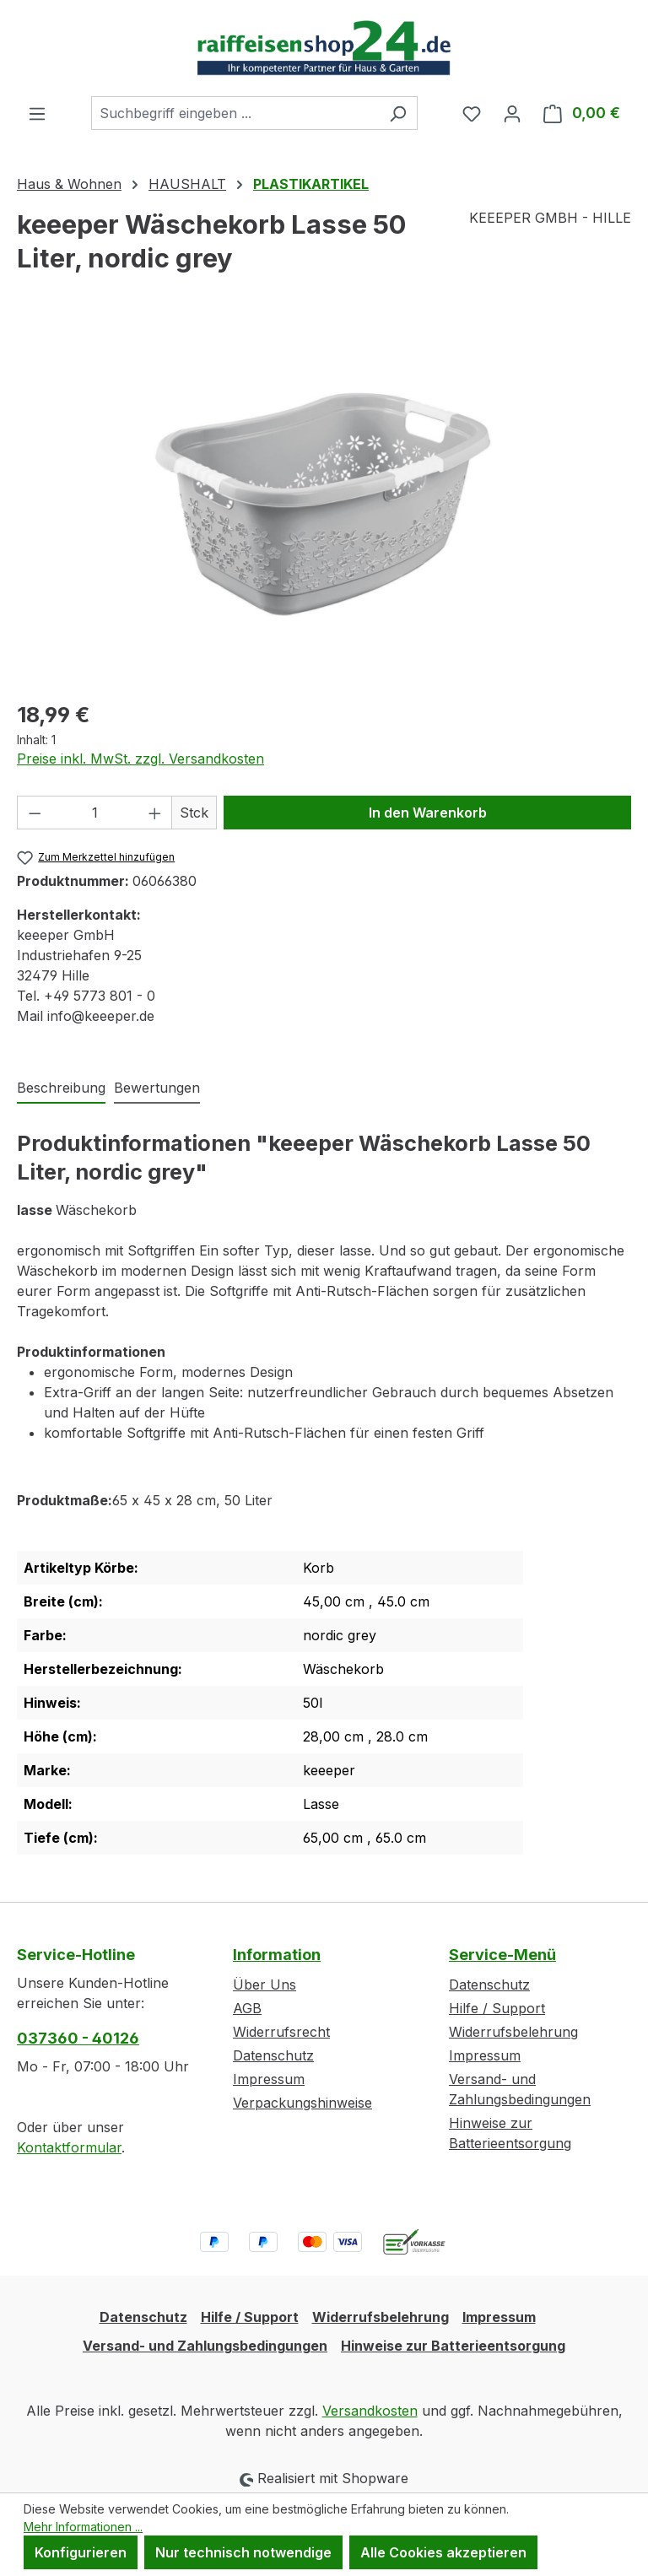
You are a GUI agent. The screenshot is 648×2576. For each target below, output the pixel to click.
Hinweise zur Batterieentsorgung (453, 2345)
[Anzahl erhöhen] (155, 812)
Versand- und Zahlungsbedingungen (205, 2345)
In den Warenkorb (428, 812)
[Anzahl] (94, 812)
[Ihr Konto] (512, 113)
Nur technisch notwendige (243, 2552)
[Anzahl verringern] (34, 812)
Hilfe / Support (497, 2008)
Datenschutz (273, 2055)
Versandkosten (370, 2410)
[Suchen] (398, 113)
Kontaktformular (69, 2147)
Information (277, 1954)
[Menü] (37, 113)
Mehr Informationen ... (83, 2526)
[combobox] (235, 113)
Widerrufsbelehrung (513, 2031)
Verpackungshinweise (302, 2102)
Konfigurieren (81, 2552)
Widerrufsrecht (281, 2031)
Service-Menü (502, 1954)
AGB (247, 2008)
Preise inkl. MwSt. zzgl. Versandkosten (140, 758)
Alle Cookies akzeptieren (443, 2552)
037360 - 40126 (78, 2038)
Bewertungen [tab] (157, 1087)
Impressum (269, 2079)
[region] (324, 503)
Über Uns (264, 1984)
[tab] (61, 1088)
